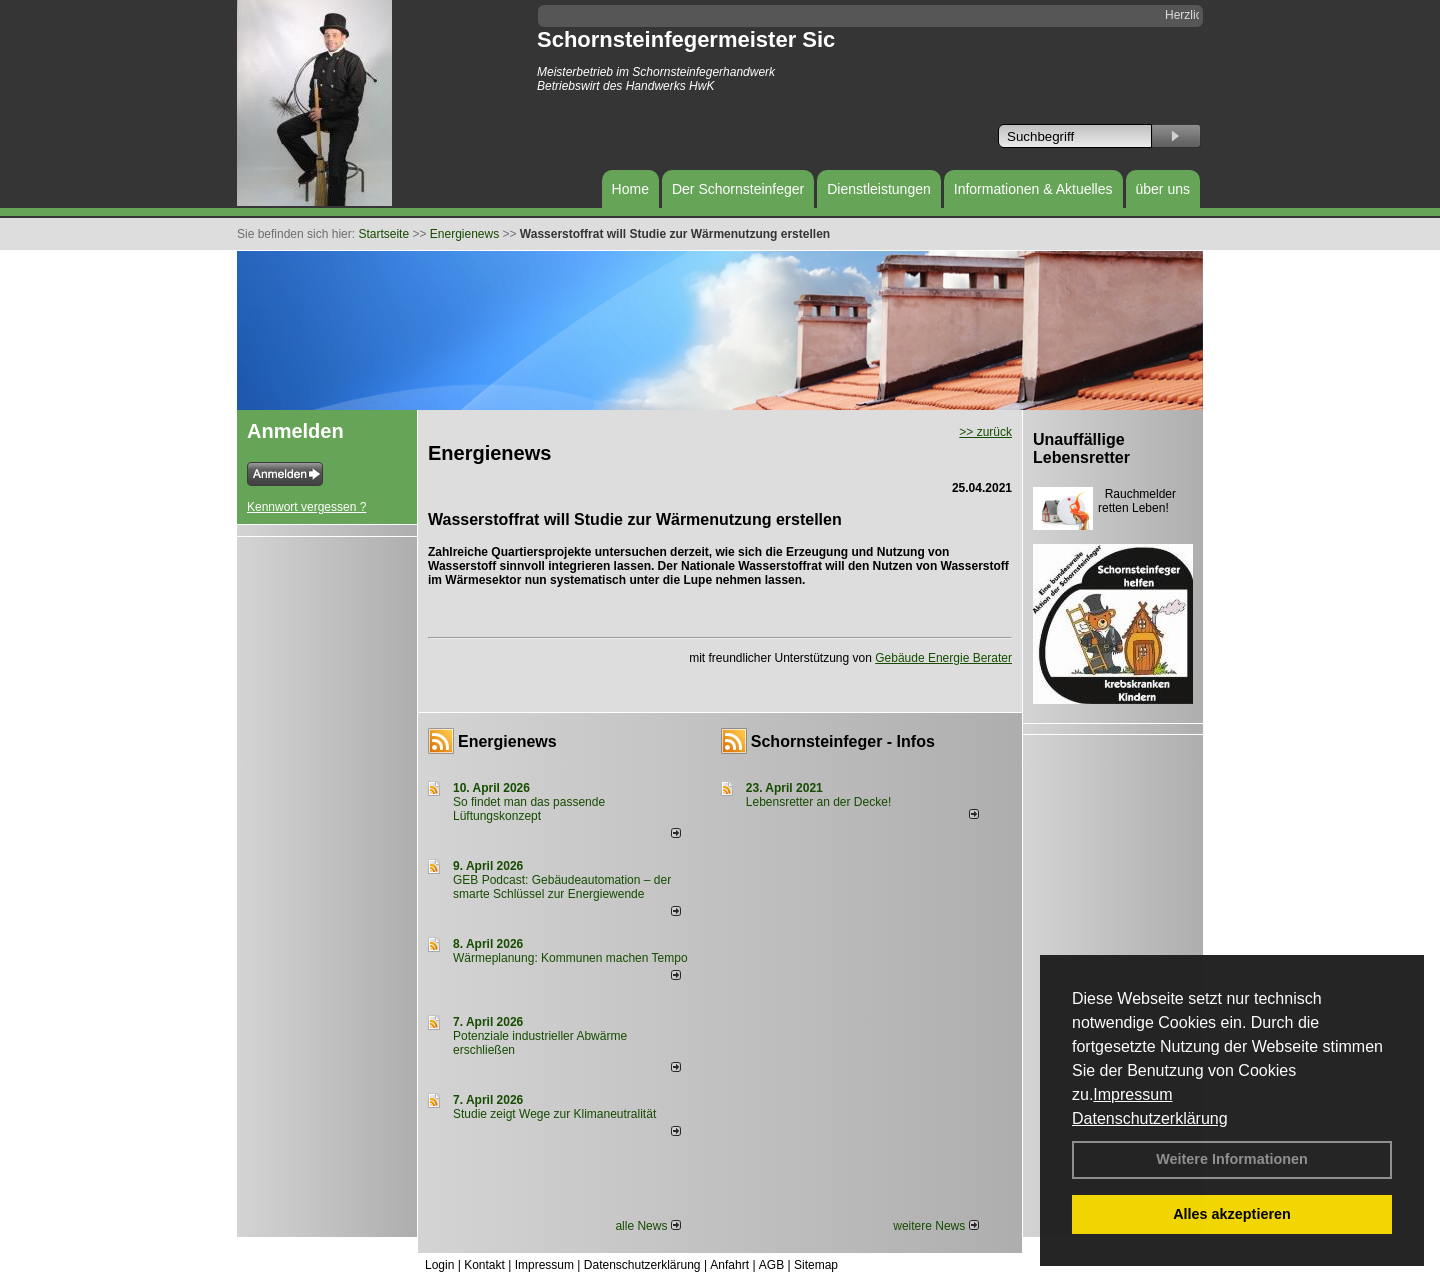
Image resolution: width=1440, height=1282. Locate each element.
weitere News (935, 1226)
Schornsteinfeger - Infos (843, 741)
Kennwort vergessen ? (306, 507)
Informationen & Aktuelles (1033, 189)
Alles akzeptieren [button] (1232, 1214)
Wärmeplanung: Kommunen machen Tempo (570, 958)
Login (439, 1265)
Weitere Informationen (1232, 1159)
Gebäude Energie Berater (943, 658)
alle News (647, 1226)
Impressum (1132, 1094)
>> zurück (985, 432)
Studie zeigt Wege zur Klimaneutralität (554, 1114)
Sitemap (816, 1265)
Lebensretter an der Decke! (818, 802)
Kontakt (484, 1265)
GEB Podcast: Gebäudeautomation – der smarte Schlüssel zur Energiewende (562, 887)
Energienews (507, 741)
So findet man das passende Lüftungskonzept (529, 809)
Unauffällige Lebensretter (1081, 448)
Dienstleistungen (879, 189)
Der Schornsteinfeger (738, 189)
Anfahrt (729, 1265)
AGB (771, 1265)
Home (630, 189)
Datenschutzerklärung (1150, 1118)
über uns (1163, 189)
